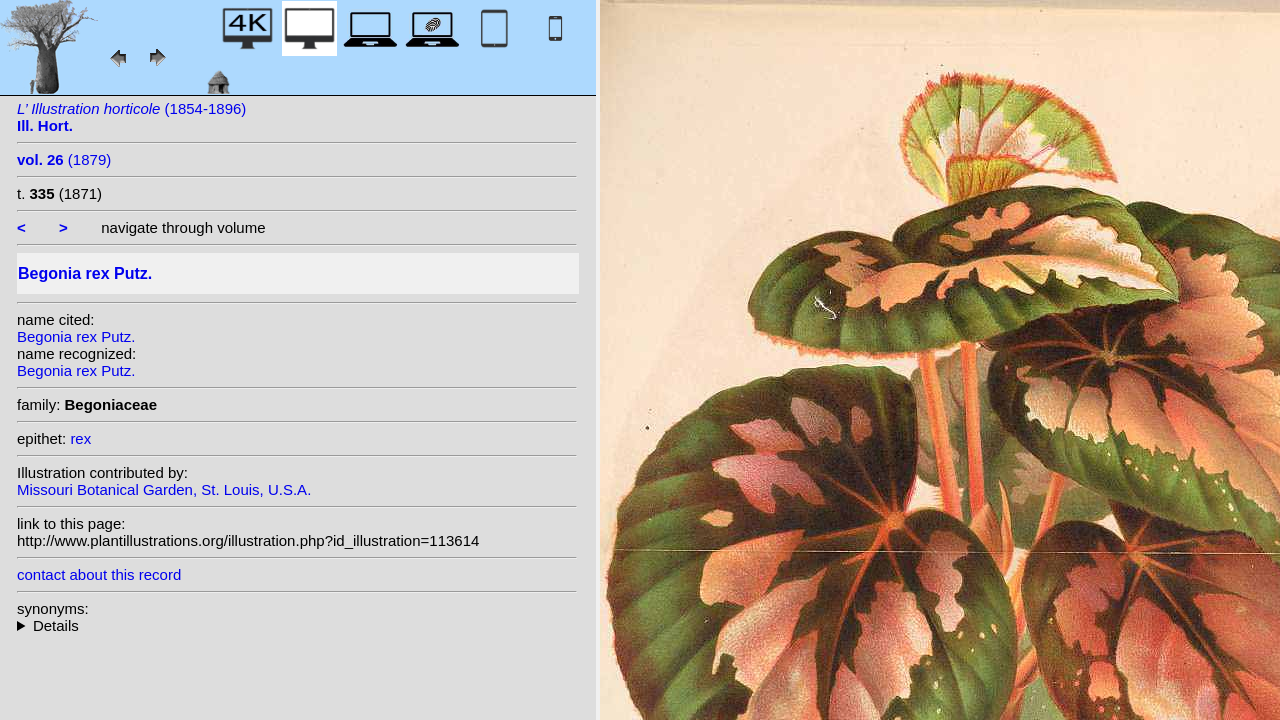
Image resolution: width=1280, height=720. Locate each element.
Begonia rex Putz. (76, 336)
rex (80, 438)
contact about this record (99, 574)
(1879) (64, 159)
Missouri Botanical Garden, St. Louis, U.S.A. (164, 489)
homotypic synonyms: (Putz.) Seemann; (297, 625)
